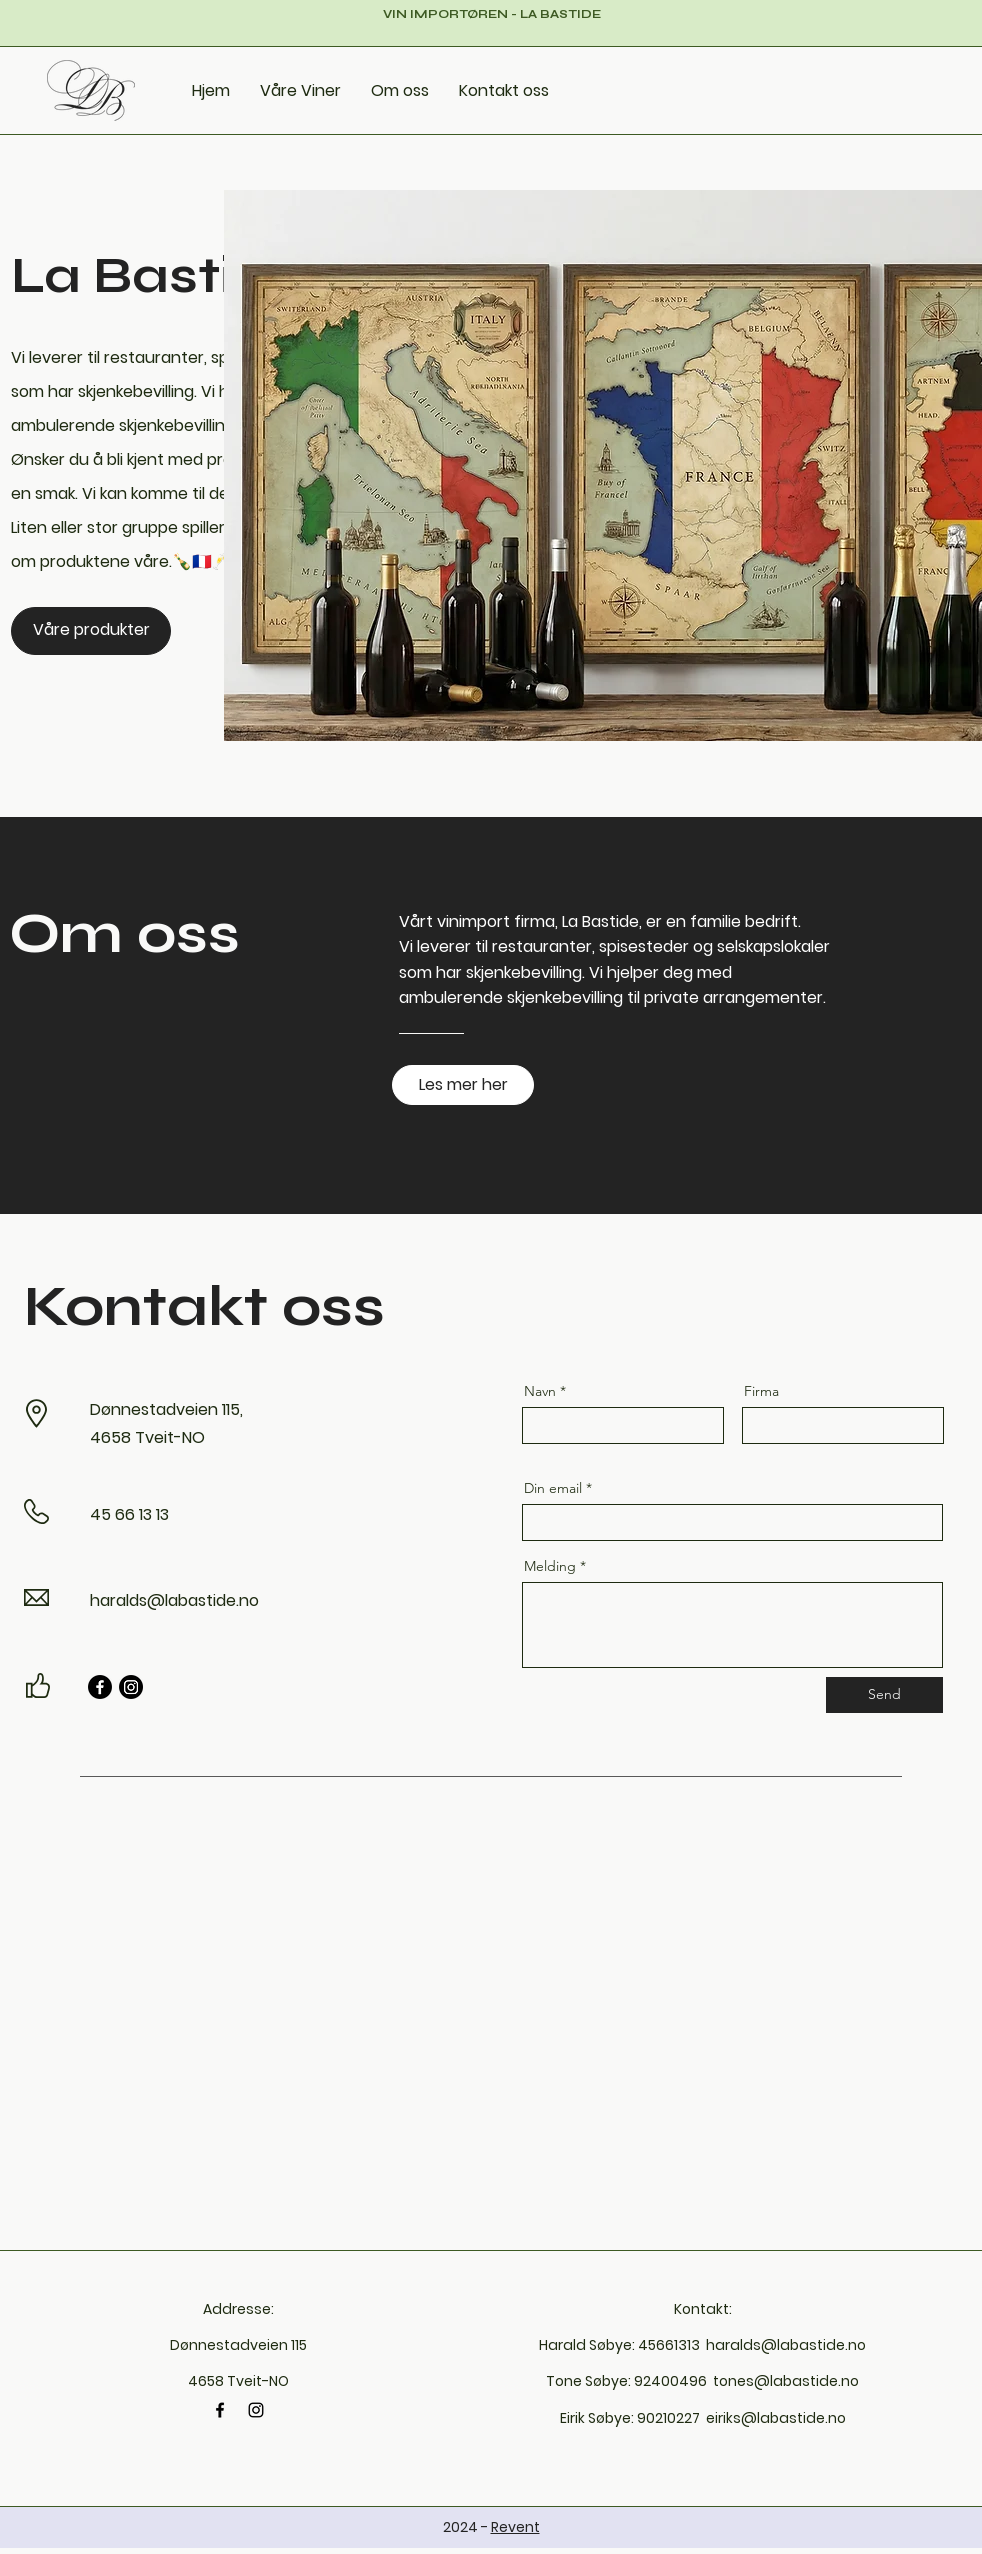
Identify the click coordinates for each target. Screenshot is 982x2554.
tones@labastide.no (786, 2381)
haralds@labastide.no (174, 1600)
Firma (761, 1391)
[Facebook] (100, 1687)
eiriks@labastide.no (776, 2418)
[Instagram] (131, 1687)
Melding (550, 1566)
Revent (515, 2527)
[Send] (884, 1695)
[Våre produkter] (91, 631)
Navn (540, 1391)
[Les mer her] (463, 1085)
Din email (553, 1488)
